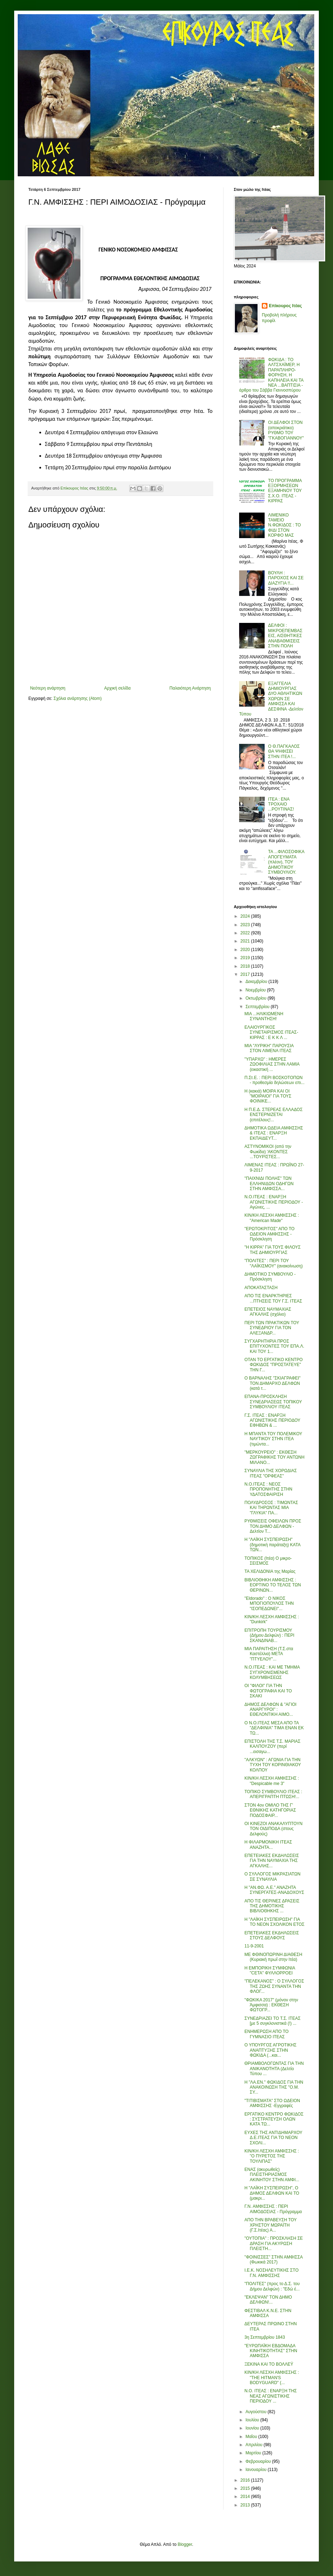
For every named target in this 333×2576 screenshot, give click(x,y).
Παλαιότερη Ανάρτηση (190, 688)
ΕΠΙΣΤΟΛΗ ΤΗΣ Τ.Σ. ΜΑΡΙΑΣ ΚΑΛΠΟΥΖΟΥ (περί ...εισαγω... (272, 1746)
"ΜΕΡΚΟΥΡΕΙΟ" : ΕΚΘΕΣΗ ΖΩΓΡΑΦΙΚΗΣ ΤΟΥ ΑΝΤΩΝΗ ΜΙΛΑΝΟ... (274, 1457)
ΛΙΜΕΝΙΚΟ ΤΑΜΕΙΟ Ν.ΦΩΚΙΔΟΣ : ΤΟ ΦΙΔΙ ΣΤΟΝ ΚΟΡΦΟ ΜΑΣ (284, 525)
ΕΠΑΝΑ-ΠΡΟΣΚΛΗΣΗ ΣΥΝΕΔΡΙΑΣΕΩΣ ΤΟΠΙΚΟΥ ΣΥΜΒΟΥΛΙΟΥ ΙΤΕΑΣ (273, 1401)
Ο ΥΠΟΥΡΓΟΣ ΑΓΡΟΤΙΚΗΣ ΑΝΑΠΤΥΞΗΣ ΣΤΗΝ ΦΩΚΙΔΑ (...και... (270, 2050)
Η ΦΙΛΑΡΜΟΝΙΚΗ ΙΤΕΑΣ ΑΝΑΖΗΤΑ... (268, 1845)
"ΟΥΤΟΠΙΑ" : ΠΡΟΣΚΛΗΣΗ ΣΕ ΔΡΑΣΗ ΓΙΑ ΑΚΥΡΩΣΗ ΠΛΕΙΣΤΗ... (273, 2243)
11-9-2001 (254, 1946)
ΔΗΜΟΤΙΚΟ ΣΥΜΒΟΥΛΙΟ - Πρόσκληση (269, 1277)
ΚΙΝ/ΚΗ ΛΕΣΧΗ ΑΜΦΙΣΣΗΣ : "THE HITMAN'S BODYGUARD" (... (271, 2377)
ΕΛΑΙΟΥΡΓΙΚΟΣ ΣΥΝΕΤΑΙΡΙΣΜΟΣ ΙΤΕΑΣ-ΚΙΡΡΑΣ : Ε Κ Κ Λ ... (271, 1032)
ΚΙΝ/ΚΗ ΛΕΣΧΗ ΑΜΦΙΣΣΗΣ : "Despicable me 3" (271, 1781)
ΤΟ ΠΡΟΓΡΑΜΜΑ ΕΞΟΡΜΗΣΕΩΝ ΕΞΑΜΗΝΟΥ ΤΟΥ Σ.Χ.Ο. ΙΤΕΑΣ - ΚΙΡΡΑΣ (285, 491)
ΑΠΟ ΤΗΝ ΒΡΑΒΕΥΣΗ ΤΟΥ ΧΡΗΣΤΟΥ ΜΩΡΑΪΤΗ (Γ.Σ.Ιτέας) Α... (270, 2225)
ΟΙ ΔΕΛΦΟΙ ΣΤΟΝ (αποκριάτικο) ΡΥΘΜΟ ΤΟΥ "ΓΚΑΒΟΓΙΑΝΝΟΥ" (286, 430)
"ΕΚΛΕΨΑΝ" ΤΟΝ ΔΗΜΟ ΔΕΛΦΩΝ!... (268, 2300)
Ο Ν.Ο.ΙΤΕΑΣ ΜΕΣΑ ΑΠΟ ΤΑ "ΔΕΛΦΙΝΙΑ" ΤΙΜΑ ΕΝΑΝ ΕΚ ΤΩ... (274, 1728)
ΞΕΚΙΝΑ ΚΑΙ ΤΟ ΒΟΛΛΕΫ (268, 2364)
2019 (246, 957)
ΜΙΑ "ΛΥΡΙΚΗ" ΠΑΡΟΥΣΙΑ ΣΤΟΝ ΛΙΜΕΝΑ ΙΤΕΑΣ (269, 1048)
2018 (246, 966)
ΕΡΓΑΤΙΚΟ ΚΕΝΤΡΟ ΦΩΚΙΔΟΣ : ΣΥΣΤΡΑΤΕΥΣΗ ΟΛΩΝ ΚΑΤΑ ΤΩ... (274, 2119)
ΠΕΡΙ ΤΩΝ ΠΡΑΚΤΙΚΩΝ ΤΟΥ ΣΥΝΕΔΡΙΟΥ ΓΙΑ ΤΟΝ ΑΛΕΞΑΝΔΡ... (271, 1328)
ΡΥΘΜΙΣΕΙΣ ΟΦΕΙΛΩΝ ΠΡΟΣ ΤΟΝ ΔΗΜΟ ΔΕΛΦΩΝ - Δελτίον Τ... (272, 1526)
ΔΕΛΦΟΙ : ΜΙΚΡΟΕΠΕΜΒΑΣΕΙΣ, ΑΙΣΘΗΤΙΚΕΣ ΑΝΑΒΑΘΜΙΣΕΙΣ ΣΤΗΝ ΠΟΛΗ (285, 635)
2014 (246, 2496)
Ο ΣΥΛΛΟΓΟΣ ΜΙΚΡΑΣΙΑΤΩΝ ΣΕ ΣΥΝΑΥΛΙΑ (272, 1876)
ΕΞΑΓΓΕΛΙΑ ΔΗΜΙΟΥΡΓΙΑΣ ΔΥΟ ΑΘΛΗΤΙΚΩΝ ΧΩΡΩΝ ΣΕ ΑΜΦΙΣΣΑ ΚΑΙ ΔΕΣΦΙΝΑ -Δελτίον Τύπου (271, 699)
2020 (246, 949)
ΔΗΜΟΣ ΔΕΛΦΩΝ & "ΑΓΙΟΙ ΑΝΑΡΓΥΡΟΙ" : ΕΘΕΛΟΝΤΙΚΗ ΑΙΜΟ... (270, 1709)
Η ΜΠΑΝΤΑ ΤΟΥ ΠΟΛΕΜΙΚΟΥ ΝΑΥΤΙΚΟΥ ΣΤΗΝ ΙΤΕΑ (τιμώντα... (273, 1439)
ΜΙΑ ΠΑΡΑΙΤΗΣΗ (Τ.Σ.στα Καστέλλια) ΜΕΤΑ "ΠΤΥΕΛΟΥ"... (268, 1654)
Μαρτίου (254, 2452)
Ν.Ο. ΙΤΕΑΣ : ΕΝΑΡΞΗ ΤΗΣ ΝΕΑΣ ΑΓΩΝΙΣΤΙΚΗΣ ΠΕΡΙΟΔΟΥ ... (270, 2396)
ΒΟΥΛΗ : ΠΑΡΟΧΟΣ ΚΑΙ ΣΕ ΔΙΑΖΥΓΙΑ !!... (286, 578)
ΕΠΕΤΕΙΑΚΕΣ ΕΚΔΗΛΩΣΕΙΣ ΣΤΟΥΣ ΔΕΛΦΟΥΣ (271, 1935)
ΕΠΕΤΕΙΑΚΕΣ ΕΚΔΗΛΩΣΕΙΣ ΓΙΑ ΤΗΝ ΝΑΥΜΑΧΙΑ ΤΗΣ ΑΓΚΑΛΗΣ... (271, 1860)
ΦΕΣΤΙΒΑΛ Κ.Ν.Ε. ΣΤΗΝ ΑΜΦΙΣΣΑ (267, 2313)
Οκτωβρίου (256, 998)
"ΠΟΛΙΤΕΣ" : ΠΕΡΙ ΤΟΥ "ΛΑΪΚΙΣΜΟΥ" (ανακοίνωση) (273, 1263)
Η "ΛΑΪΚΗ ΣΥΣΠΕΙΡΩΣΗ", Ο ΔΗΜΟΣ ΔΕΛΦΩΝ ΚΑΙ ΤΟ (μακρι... (271, 2193)
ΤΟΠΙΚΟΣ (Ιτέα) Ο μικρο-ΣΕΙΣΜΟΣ (268, 1561)
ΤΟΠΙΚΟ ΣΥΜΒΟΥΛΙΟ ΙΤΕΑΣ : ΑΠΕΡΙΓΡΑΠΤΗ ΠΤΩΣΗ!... (273, 1794)
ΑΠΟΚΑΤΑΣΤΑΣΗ (261, 1287)
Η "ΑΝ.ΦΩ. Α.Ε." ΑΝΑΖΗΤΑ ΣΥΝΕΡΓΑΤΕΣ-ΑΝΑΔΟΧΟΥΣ (274, 1890)
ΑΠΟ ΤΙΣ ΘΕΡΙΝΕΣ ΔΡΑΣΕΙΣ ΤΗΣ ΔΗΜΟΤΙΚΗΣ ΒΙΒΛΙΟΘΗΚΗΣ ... (271, 1906)
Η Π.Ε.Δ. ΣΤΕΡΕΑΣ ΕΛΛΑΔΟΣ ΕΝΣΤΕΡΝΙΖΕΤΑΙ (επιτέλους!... (273, 1114)
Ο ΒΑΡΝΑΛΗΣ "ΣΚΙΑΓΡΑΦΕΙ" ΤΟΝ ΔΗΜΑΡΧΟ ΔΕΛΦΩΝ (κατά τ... (272, 1383)
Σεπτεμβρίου (258, 1006)
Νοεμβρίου (256, 990)
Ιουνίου (252, 2428)
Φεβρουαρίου (258, 2461)
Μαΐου (251, 2436)
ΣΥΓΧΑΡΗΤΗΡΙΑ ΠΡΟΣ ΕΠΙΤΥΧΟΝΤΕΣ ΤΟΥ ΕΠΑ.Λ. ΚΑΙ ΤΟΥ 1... (274, 1346)
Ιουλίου (252, 2419)
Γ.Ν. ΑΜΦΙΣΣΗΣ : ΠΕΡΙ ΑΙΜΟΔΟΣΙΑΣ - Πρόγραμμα (273, 2209)
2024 (246, 916)
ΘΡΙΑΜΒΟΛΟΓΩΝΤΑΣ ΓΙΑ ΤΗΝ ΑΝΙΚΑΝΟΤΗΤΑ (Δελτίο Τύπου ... (274, 2068)
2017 (246, 974)
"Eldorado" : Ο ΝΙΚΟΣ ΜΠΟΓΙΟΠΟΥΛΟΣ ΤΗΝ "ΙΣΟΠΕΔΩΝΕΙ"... (269, 1603)
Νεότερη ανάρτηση (47, 688)
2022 (246, 932)
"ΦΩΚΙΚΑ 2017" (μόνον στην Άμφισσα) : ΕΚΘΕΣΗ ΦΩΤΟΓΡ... (271, 2005)
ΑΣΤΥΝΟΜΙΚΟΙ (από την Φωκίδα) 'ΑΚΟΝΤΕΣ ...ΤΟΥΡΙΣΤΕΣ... (267, 1151)
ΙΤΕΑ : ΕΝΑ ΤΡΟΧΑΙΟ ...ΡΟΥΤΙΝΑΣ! (281, 804)
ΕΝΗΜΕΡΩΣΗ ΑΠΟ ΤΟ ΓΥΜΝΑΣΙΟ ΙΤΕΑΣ (266, 2034)
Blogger (184, 2544)
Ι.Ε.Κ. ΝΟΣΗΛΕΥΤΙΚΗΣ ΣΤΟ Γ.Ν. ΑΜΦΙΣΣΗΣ (271, 2273)
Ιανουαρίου (256, 2469)
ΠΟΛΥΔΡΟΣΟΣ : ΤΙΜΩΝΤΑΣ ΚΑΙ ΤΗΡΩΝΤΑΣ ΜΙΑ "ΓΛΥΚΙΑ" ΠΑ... (271, 1507)
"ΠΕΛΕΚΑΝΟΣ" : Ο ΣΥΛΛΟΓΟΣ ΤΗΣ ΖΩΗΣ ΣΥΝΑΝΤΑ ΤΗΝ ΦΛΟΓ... (274, 1986)
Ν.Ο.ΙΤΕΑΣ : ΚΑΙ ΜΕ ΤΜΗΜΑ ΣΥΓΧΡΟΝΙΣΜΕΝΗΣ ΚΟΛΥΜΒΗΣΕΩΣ (272, 1672)
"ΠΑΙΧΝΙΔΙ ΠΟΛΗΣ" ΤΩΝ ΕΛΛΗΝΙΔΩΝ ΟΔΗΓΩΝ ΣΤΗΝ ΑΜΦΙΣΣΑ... (269, 1183)
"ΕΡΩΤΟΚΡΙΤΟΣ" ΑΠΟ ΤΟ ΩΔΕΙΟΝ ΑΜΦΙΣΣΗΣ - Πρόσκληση (269, 1234)
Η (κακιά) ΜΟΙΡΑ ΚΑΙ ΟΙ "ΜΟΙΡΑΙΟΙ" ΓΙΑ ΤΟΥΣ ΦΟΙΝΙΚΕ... (268, 1096)
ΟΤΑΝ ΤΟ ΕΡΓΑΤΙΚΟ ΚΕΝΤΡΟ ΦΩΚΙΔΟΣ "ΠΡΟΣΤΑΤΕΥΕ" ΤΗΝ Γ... (273, 1364)
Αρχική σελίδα (117, 688)
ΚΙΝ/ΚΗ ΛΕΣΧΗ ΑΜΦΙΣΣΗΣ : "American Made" (271, 1218)
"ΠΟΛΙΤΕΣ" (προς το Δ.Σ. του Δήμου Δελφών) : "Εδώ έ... (272, 2286)
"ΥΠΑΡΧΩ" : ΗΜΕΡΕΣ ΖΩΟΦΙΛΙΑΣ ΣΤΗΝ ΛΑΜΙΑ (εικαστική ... (271, 1064)
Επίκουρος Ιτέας (285, 305)
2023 (246, 924)
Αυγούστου (256, 2411)
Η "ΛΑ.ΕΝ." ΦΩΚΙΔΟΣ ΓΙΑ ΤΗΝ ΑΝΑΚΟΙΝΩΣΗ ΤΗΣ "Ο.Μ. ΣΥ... (273, 2087)
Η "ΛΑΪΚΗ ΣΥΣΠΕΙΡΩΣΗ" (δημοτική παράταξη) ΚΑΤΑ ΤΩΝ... (272, 1544)
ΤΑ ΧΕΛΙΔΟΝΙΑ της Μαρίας (269, 1571)
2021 (246, 941)
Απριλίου (254, 2444)
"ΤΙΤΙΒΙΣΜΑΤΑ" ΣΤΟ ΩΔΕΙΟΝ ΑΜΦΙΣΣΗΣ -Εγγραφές (272, 2103)
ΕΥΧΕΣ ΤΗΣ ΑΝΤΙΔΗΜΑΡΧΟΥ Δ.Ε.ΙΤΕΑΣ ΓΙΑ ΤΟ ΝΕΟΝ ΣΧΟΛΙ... (273, 2137)
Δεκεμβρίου (257, 981)
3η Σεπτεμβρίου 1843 (264, 2337)
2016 (246, 2480)
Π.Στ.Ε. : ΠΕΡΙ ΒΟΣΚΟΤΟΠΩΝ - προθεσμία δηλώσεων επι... (274, 1080)
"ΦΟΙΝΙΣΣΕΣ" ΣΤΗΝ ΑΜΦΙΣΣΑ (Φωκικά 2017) (273, 2260)
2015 (246, 2488)
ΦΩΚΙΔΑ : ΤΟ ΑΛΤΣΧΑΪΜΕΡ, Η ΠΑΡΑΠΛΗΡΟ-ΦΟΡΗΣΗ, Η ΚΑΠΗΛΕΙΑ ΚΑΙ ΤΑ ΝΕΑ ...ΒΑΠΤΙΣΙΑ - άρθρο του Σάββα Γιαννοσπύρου (271, 375)
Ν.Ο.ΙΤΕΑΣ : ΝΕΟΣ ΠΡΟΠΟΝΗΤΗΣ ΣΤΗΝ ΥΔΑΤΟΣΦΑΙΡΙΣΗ (268, 1489)
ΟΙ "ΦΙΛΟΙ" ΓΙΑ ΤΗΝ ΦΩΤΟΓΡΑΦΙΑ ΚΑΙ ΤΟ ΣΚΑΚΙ (268, 1690)
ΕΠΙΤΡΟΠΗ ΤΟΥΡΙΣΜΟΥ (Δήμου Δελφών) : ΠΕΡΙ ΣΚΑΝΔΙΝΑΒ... (269, 1635)
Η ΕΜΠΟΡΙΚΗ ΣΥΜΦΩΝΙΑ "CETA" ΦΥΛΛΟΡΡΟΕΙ (269, 1970)
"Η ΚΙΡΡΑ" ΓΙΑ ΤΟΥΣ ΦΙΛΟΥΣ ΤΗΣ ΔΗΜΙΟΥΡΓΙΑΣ (272, 1250)
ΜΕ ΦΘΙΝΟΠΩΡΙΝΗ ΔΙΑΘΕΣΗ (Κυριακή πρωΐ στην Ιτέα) (273, 1957)
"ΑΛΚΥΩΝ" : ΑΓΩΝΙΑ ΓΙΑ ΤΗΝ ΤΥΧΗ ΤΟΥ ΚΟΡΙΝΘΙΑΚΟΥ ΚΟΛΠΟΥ (272, 1765)
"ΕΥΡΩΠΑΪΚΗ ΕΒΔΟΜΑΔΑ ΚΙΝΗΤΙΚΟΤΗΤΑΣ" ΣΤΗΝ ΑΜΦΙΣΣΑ (270, 2351)
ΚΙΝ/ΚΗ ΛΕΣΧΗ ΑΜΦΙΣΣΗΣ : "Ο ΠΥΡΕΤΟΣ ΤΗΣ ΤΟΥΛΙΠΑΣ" (271, 2156)
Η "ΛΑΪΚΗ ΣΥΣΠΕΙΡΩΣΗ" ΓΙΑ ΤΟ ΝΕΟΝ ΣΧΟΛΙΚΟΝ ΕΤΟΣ (274, 1922)
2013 (246, 2505)
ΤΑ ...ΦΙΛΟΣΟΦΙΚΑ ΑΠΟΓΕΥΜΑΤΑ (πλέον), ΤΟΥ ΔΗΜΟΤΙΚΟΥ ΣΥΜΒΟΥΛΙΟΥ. (286, 862)
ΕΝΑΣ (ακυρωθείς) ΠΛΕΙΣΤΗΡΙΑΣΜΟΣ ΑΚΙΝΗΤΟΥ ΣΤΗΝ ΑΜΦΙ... (271, 2174)
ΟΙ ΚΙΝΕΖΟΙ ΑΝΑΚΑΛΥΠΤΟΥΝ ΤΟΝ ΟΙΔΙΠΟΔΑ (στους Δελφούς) (273, 1828)
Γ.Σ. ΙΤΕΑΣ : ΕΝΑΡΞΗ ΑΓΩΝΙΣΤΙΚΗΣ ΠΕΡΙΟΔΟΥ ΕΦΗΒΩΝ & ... (272, 1420)
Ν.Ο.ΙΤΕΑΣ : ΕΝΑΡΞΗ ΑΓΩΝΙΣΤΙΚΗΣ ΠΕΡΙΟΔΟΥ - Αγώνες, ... (273, 1202)
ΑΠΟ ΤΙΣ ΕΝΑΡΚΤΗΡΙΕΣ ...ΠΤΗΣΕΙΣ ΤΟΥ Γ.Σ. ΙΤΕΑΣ (273, 1298)
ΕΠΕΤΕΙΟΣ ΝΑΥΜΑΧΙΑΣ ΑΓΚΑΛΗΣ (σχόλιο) (267, 1312)
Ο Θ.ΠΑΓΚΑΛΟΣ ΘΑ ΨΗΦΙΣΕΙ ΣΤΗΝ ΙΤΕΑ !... (284, 751)
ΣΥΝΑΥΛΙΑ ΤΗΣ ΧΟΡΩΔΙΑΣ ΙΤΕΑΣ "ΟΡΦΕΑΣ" (270, 1473)
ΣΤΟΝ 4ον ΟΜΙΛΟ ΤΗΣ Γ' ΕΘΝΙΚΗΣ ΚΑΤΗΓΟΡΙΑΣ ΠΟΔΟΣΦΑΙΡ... (270, 1810)
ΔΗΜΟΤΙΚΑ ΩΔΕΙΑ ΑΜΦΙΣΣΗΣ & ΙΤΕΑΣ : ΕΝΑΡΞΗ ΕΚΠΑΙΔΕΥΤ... (273, 1133)
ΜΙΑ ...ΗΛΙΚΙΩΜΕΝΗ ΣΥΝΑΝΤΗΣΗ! (263, 1016)
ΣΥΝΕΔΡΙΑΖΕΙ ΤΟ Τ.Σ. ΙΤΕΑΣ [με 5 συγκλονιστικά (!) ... (272, 2021)
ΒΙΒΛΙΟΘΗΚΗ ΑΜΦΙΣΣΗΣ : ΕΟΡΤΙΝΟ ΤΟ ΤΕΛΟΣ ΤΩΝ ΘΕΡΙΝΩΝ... (272, 1585)
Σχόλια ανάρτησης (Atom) (77, 698)
